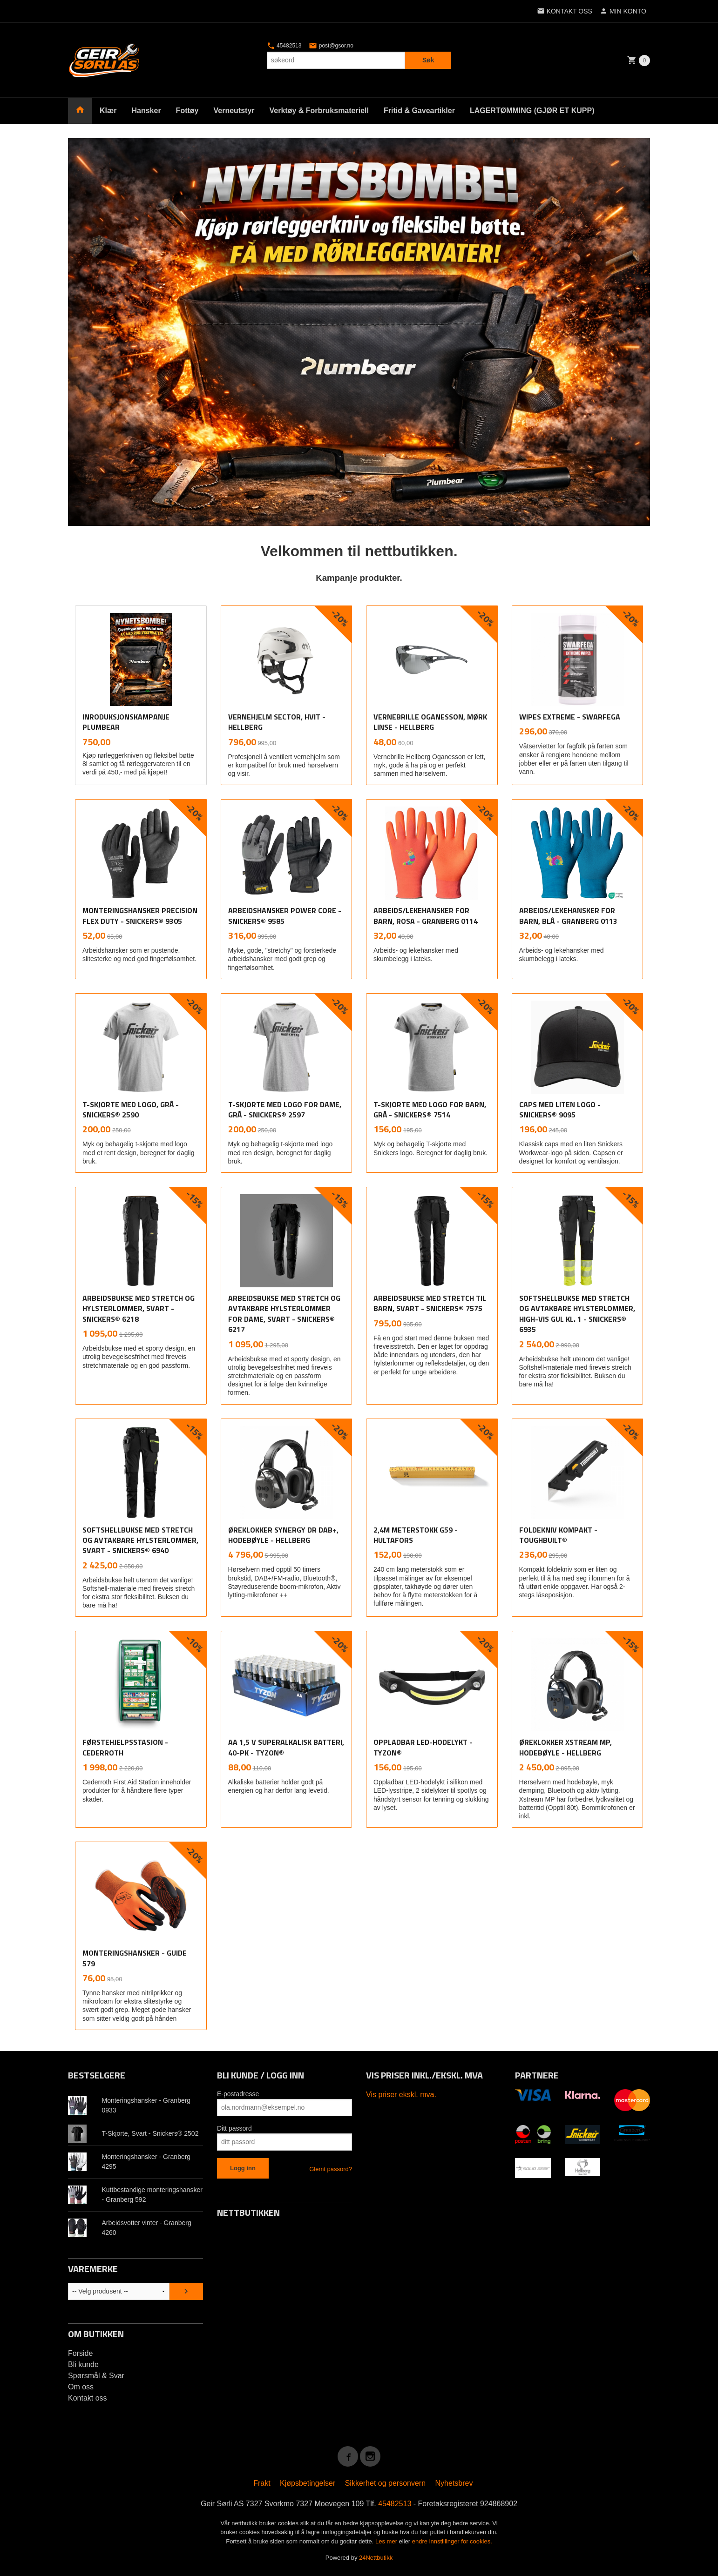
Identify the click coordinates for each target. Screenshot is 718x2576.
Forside (80, 2353)
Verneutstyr (233, 110)
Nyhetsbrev (454, 2483)
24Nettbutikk (376, 2557)
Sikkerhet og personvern (385, 2483)
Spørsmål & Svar (96, 2376)
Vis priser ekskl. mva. (401, 2094)
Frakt (261, 2483)
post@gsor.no (331, 45)
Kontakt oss (87, 2398)
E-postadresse (238, 2094)
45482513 (284, 45)
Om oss (81, 2387)
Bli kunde (83, 2364)
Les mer (387, 2541)
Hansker (146, 110)
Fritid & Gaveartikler (419, 110)
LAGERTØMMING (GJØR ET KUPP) (532, 110)
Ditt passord (234, 2128)
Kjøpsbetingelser (307, 2483)
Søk (428, 60)
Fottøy (187, 110)
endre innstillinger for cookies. (452, 2541)
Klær (108, 110)
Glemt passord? (330, 2169)
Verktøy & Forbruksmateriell (319, 110)
